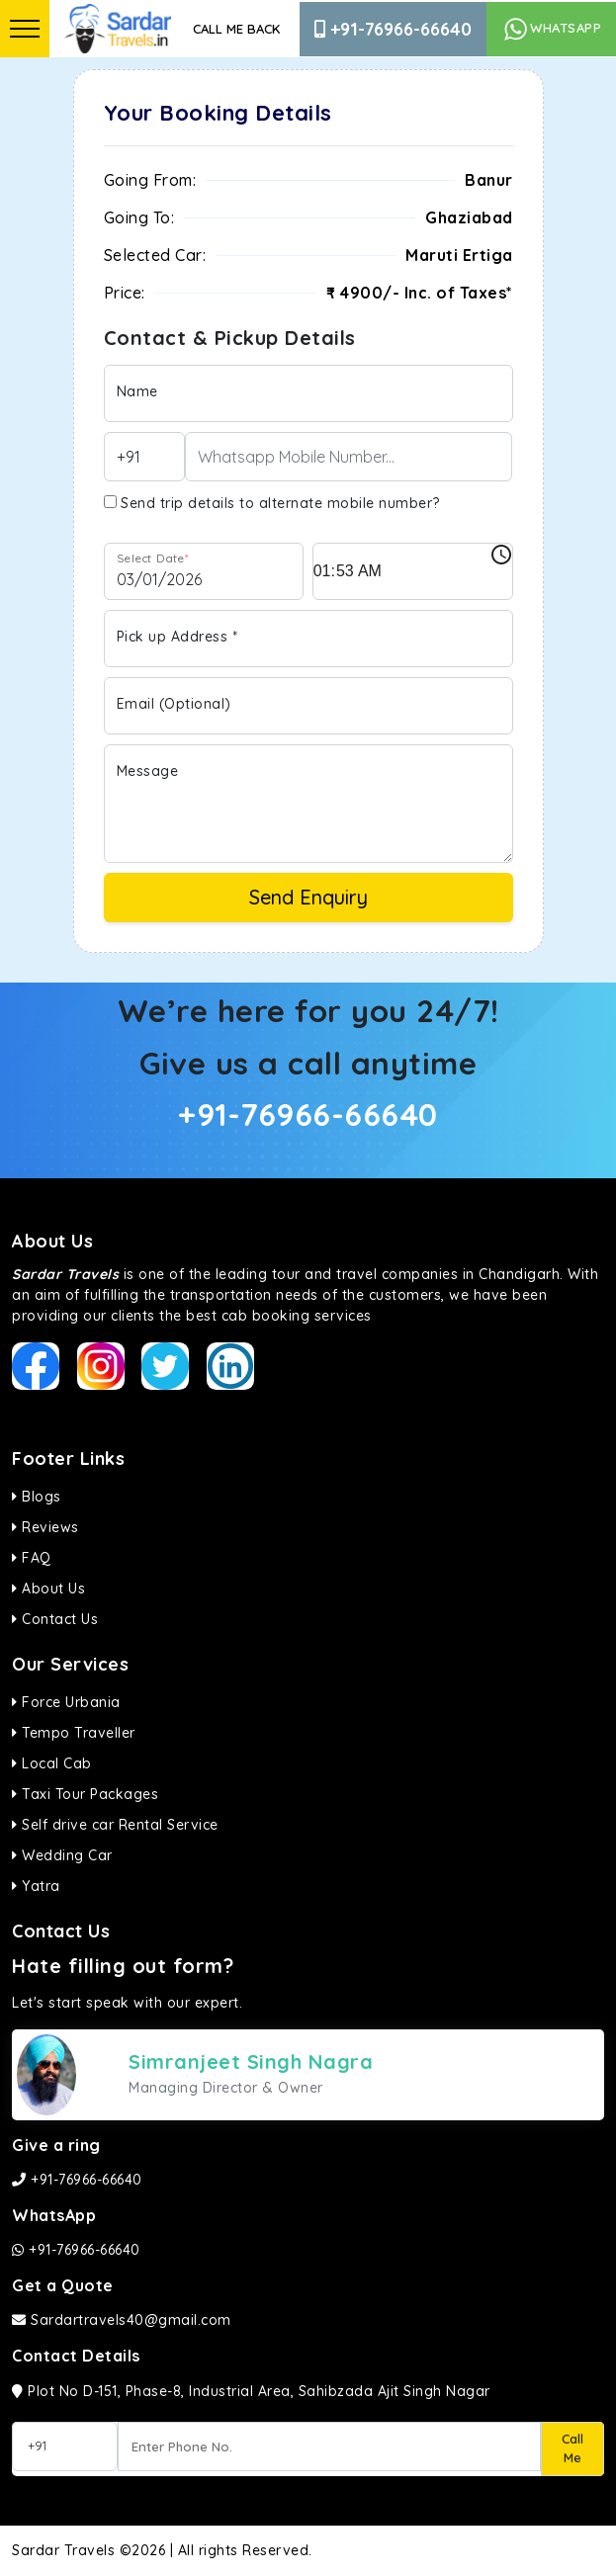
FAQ (31, 1558)
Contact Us (55, 1619)
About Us (48, 1588)
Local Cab (52, 1763)
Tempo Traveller (73, 1733)
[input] (412, 571)
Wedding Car (62, 1855)
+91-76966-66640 (393, 29)
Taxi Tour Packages (85, 1794)
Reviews (45, 1527)
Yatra (36, 1886)
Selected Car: (155, 255)
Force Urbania (66, 1702)
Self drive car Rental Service (115, 1825)
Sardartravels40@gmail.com (121, 2320)
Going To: (139, 217)
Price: (124, 292)
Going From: (150, 180)
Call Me (572, 2448)
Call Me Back (236, 29)
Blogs (36, 1496)
